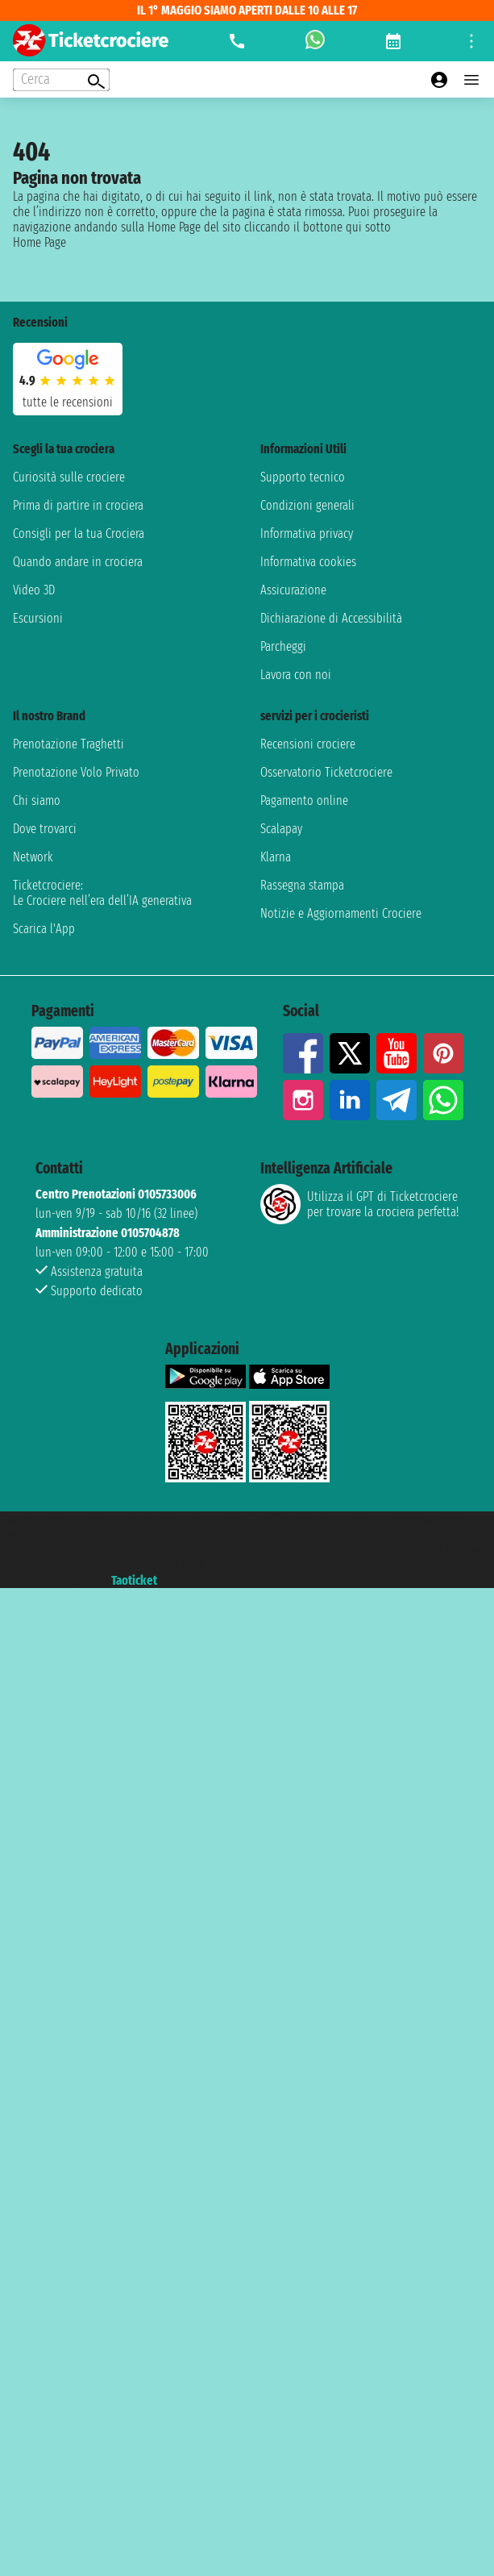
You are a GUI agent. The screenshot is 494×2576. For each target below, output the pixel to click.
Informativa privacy (306, 533)
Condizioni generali (307, 505)
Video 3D (34, 590)
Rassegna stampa (302, 885)
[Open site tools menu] (471, 41)
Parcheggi (283, 646)
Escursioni (38, 618)
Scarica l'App (44, 928)
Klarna (275, 857)
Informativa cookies (308, 561)
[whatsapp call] (315, 41)
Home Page (39, 242)
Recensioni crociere (307, 744)
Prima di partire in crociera (78, 505)
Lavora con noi (295, 674)
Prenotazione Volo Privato (76, 772)
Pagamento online (304, 800)
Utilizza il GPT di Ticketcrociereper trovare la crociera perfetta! (359, 1204)
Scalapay (281, 828)
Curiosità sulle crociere (69, 477)
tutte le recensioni (68, 402)
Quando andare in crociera (78, 561)
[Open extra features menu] (61, 80)
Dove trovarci (45, 828)
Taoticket (134, 1580)
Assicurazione (293, 590)
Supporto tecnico (302, 477)
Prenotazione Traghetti (68, 744)
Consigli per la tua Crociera (78, 533)
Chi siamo (36, 800)
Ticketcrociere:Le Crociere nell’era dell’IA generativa (102, 892)
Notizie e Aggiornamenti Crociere (340, 913)
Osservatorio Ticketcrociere (326, 772)
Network (33, 857)
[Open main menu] (471, 80)
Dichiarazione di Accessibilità (331, 618)
